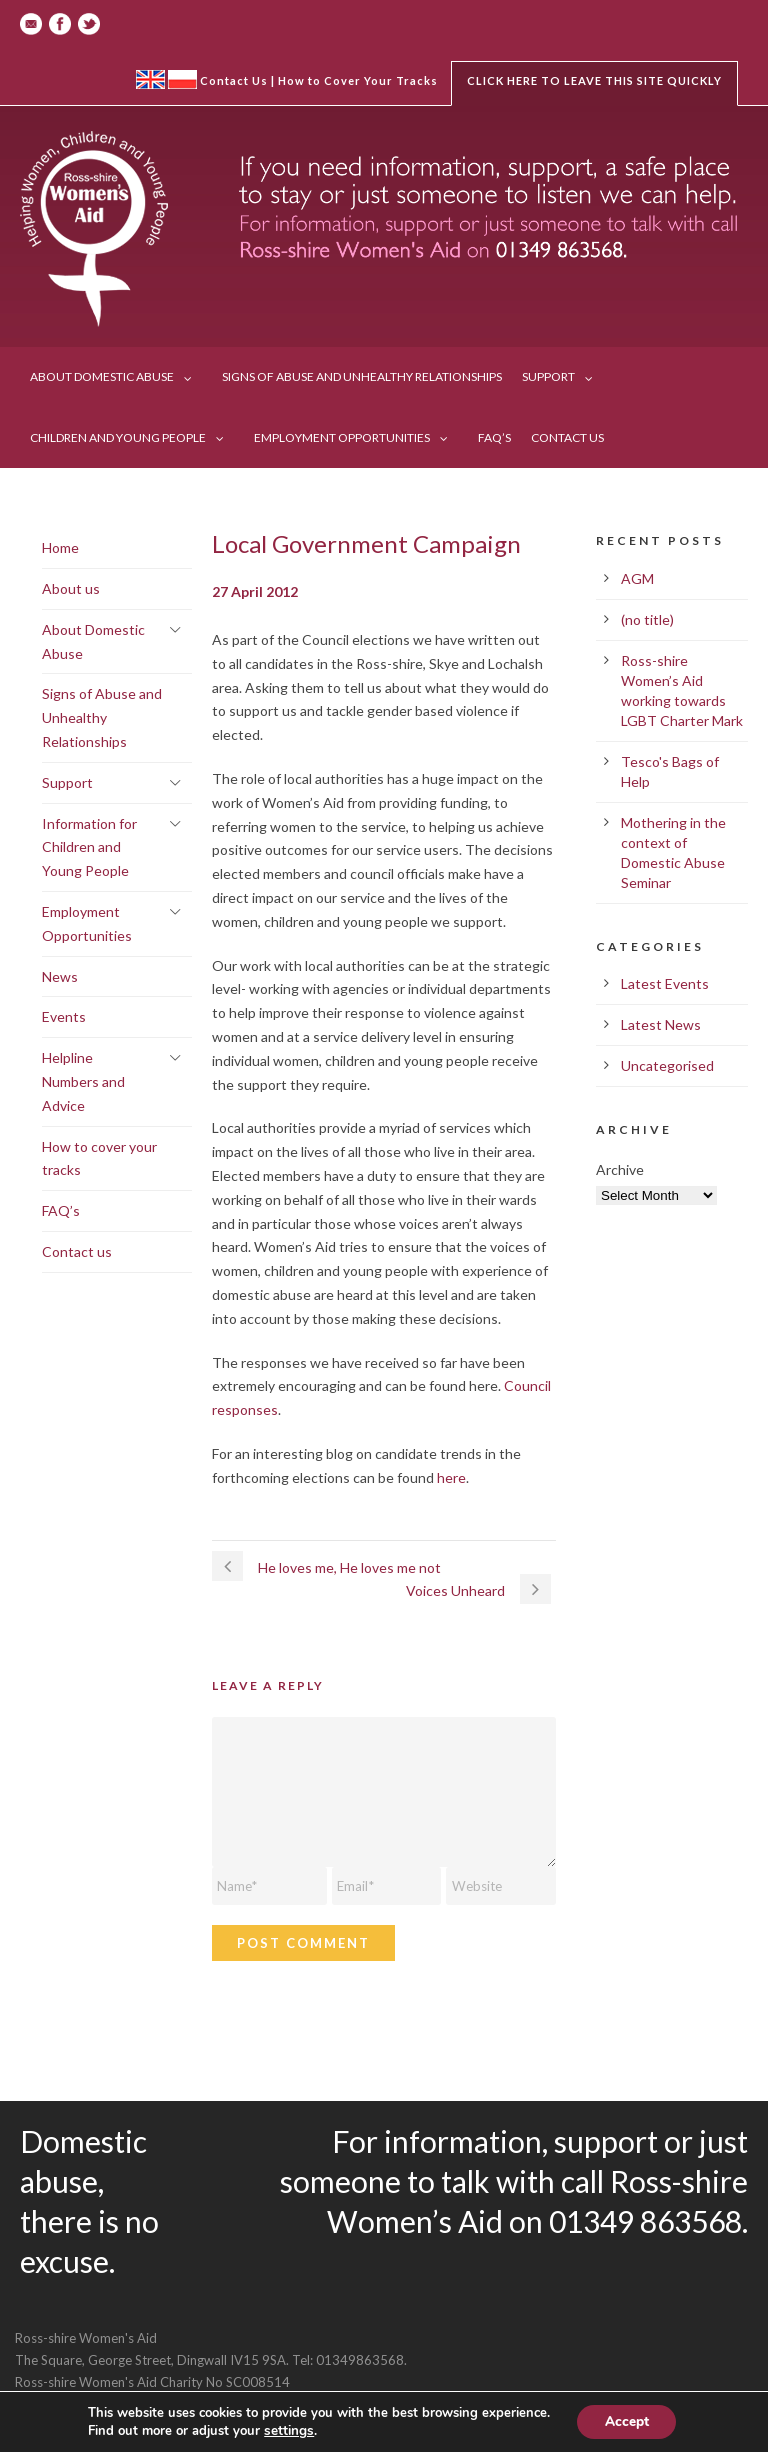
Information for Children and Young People (89, 847)
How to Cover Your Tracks (358, 80)
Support (548, 376)
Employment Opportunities (342, 437)
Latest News (661, 1024)
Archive (620, 1169)
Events (64, 1016)
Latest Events (665, 983)
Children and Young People (118, 437)
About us (71, 588)
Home (60, 547)
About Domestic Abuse (102, 376)
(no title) (647, 619)
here (451, 1477)
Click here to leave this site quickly (594, 80)
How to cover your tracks (99, 1158)
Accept (627, 2420)
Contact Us (234, 80)
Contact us (567, 437)
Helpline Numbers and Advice (83, 1081)
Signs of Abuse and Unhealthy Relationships (362, 376)
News (60, 976)
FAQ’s (494, 437)
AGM (637, 578)
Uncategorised (667, 1065)
